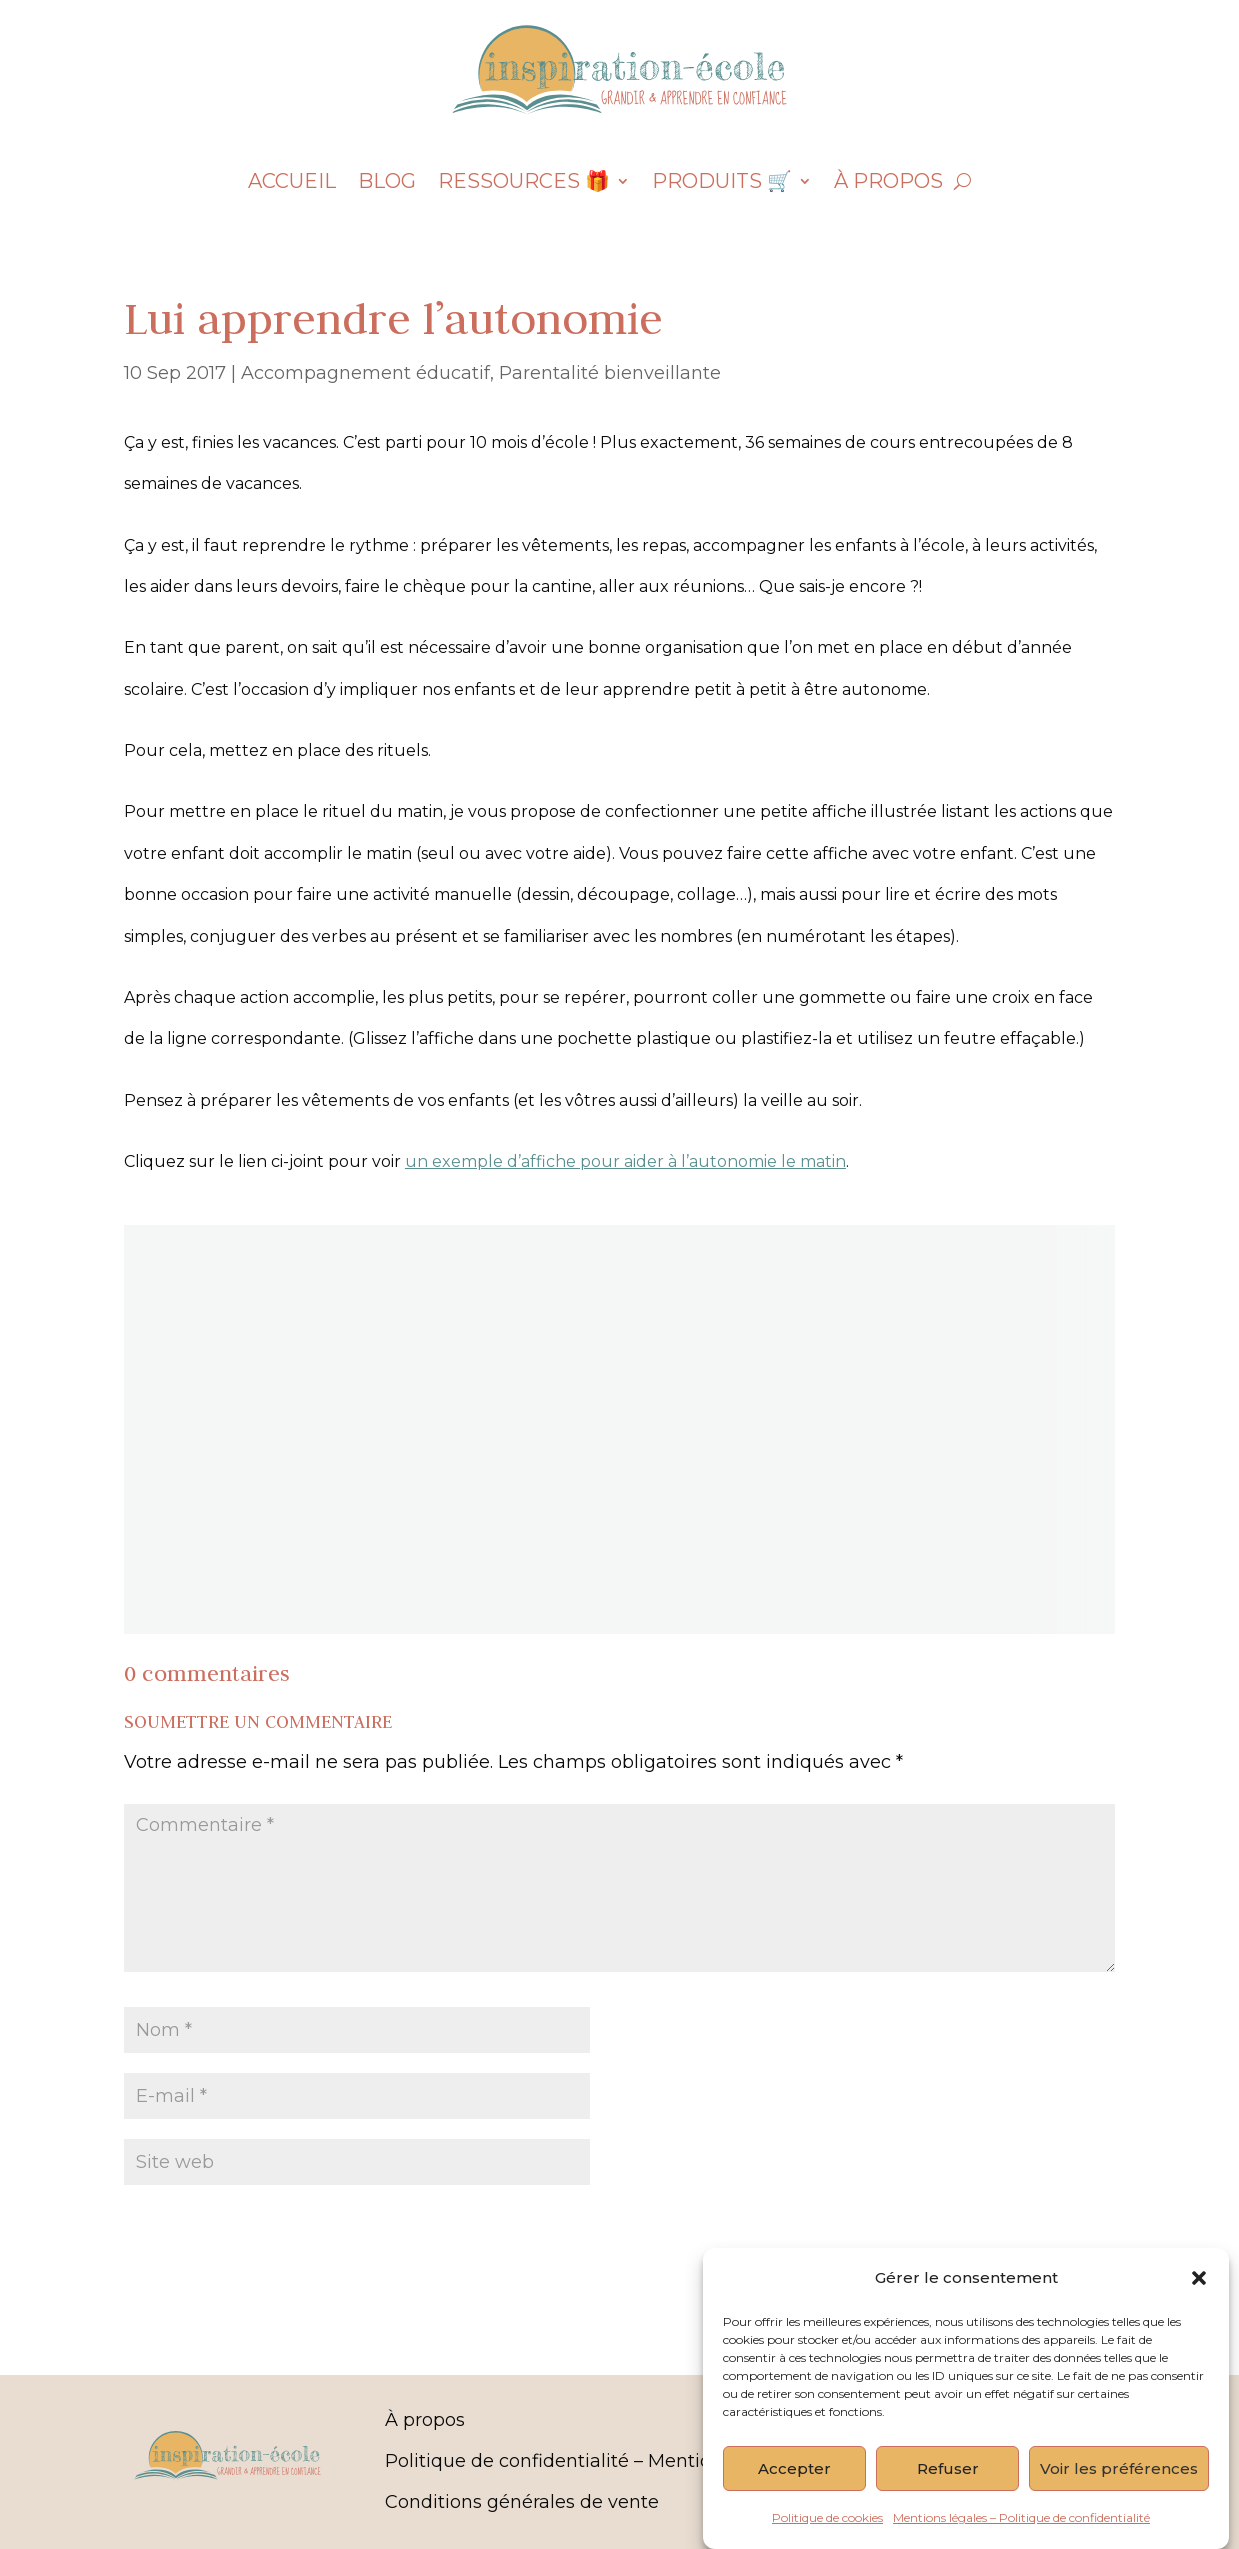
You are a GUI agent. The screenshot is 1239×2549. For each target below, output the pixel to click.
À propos (888, 183)
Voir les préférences (1119, 2485)
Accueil (292, 183)
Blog (387, 183)
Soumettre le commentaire (946, 2228)
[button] (1199, 2295)
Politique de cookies (827, 2534)
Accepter (794, 2485)
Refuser (948, 2485)
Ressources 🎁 (524, 183)
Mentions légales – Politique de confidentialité (1021, 2534)
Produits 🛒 (722, 183)
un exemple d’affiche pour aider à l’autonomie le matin (625, 1161)
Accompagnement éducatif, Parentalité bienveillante (481, 373)
